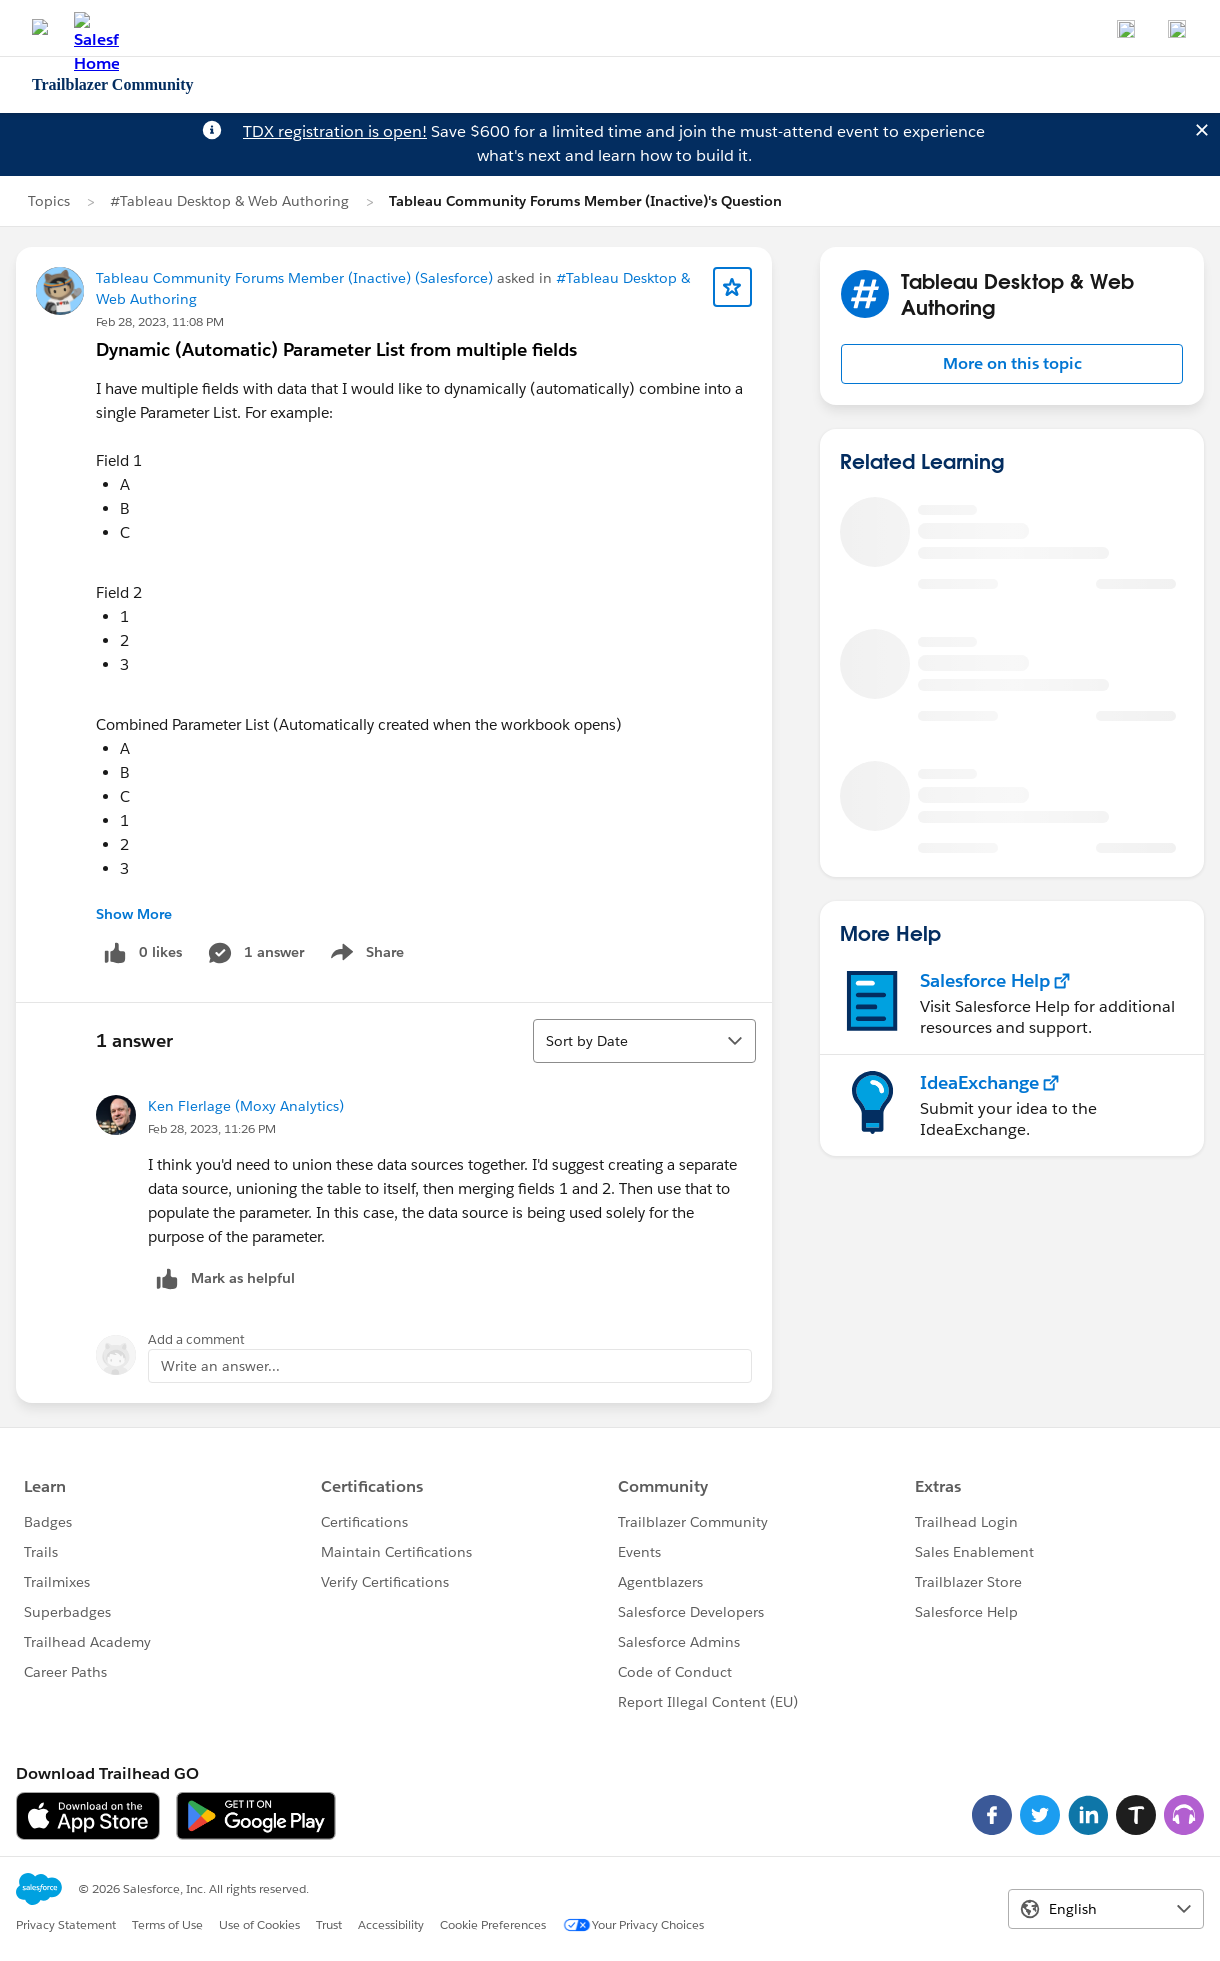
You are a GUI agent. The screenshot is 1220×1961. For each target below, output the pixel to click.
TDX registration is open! (335, 131)
